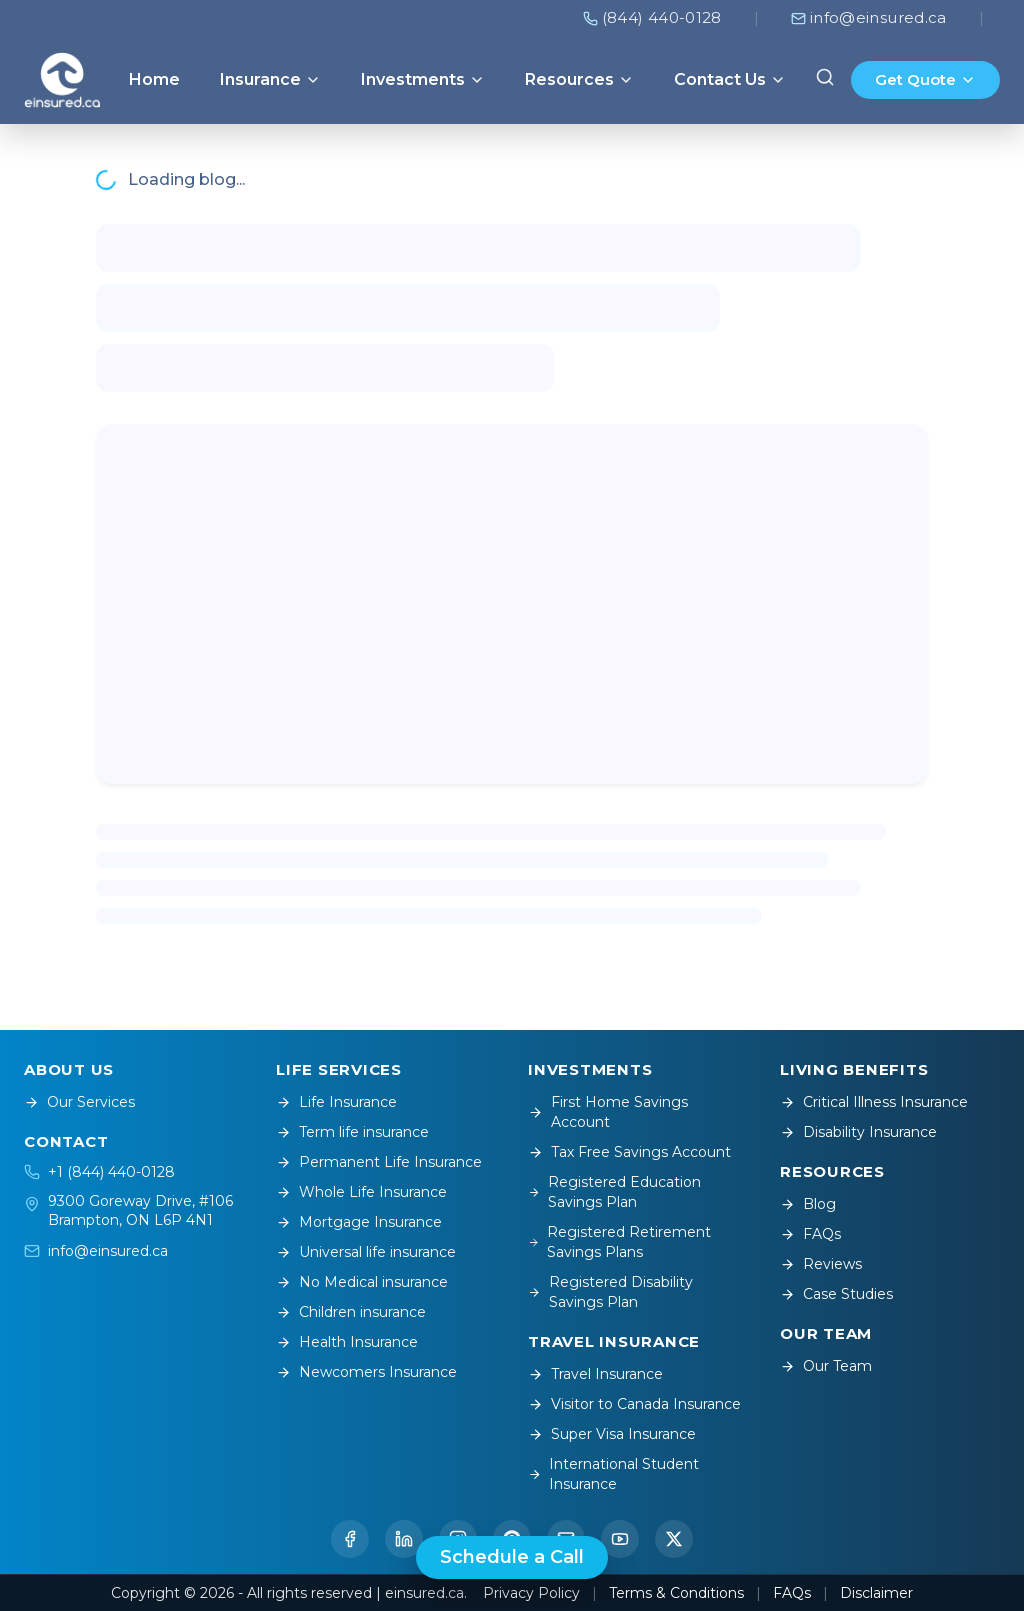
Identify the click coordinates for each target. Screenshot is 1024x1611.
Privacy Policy (531, 1593)
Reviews (821, 1264)
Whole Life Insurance (361, 1192)
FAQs (810, 1234)
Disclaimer (876, 1593)
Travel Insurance (595, 1374)
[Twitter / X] (674, 1539)
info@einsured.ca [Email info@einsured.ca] (108, 1251)
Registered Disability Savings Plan (610, 1292)
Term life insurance (352, 1132)
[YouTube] (620, 1539)
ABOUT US (69, 1070)
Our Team (826, 1366)
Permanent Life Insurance (379, 1162)
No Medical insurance (362, 1282)
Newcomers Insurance (366, 1372)
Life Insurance (336, 1102)
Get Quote (925, 79)
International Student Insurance (613, 1474)
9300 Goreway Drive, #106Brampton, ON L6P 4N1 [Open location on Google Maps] (140, 1210)
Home (154, 79)
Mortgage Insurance (359, 1222)
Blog (808, 1204)
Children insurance (351, 1312)
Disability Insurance (858, 1132)
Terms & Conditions (676, 1593)
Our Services (79, 1102)
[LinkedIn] (404, 1539)
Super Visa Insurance (612, 1434)
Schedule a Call (512, 1557)
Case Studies (836, 1294)
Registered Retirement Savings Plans (619, 1242)
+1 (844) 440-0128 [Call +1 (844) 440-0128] (111, 1172)
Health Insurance (347, 1342)
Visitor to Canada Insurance (634, 1404)
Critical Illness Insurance (874, 1102)
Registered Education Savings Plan (614, 1192)
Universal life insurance (366, 1252)
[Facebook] (350, 1539)
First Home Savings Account (608, 1112)
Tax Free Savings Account (629, 1152)
